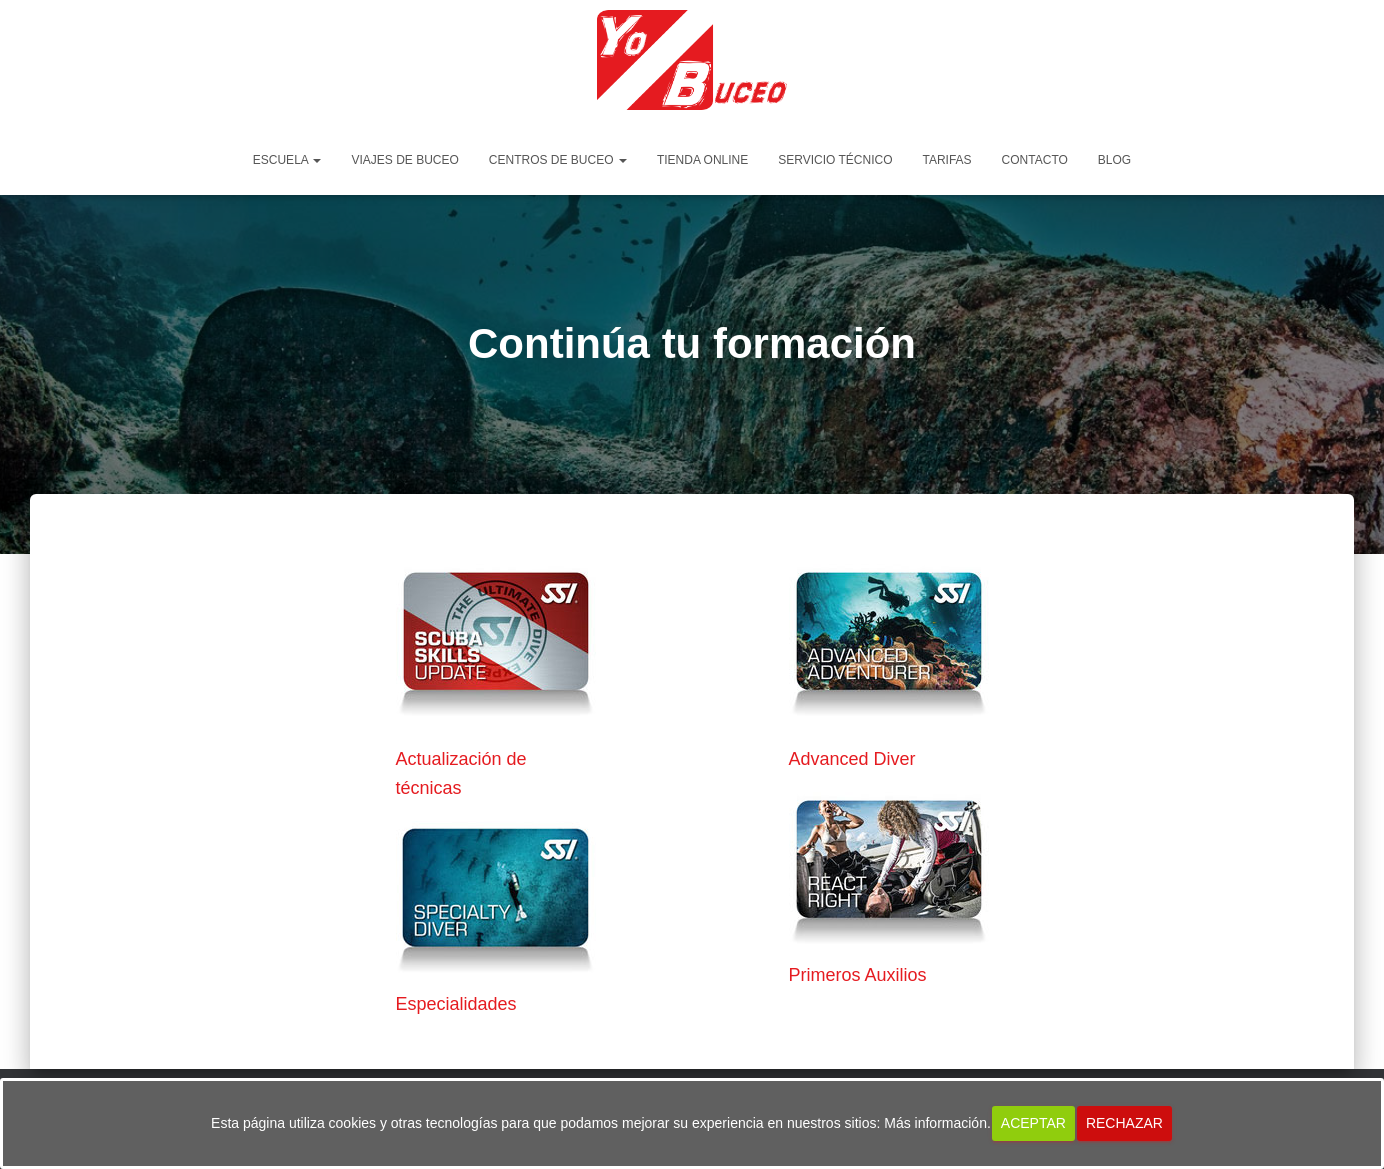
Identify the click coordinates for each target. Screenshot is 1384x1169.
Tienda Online (702, 160)
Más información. (937, 1123)
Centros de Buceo (558, 160)
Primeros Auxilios (858, 975)
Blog (1114, 160)
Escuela (287, 160)
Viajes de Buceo (404, 160)
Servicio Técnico (835, 160)
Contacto (1035, 160)
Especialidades (456, 1004)
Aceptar (1033, 1123)
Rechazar (1124, 1123)
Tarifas (946, 160)
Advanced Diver (852, 759)
